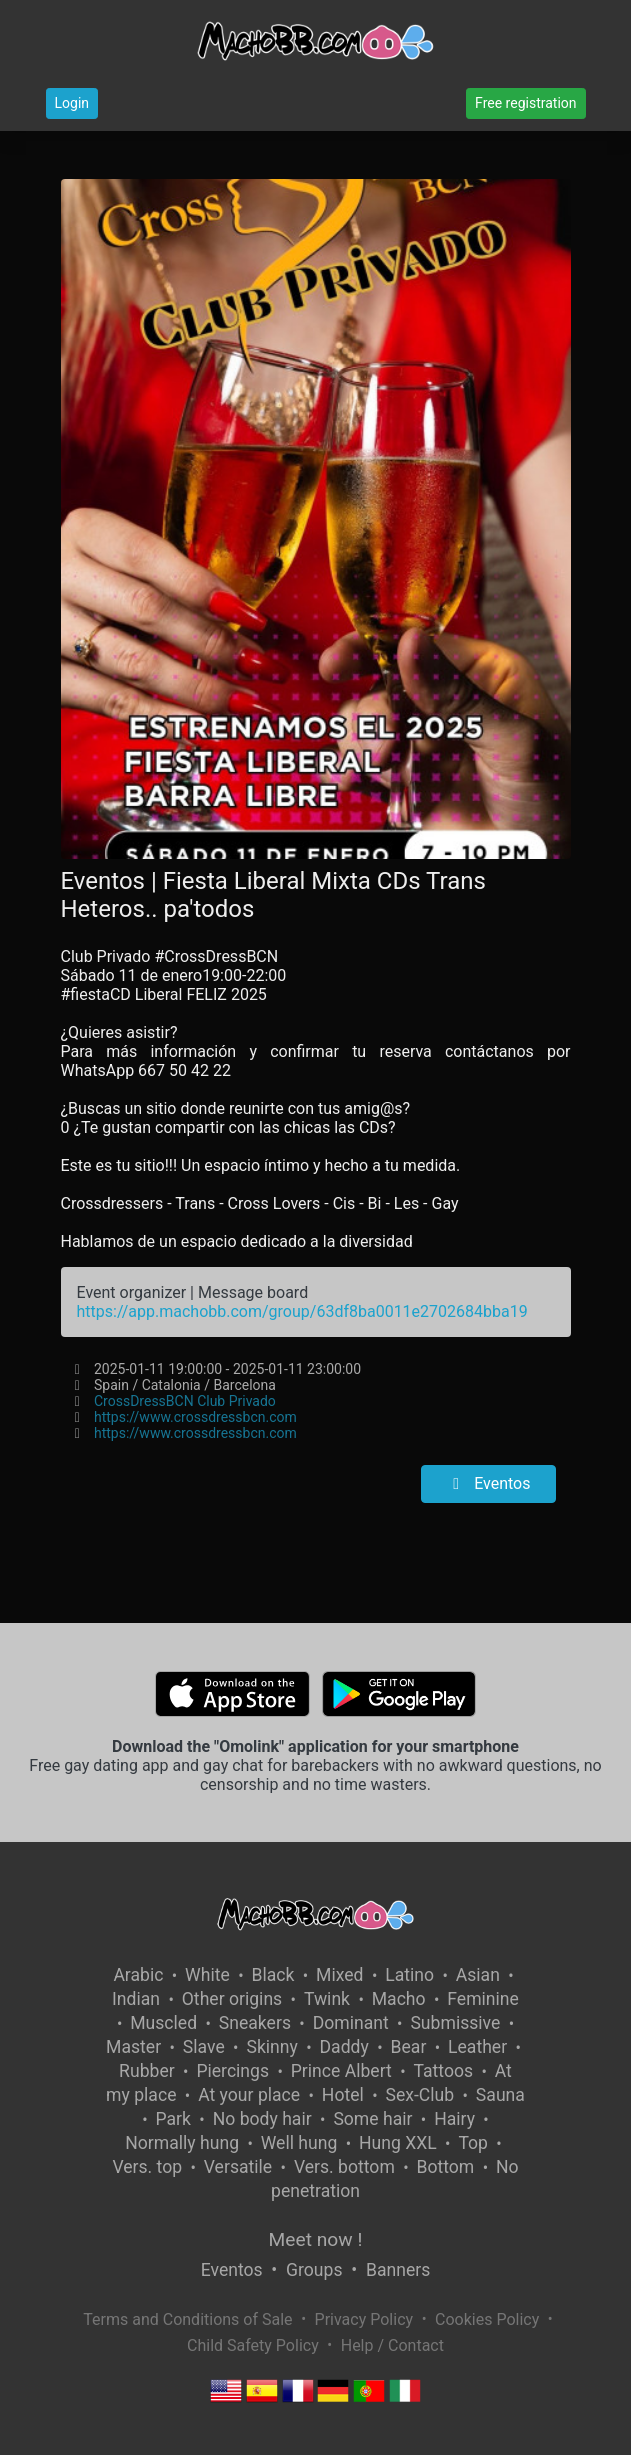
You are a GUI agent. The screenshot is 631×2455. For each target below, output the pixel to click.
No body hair (262, 2119)
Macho (399, 1999)
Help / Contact (392, 2345)
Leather (477, 2047)
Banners (398, 2270)
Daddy (344, 2047)
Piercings (232, 2071)
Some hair (372, 2119)
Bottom (446, 2167)
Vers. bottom (344, 2167)
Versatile (238, 2167)
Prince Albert (341, 2071)
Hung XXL (398, 2143)
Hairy (454, 2119)
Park (173, 2119)
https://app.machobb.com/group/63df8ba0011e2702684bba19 (302, 1311)
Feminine (483, 1999)
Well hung (299, 2143)
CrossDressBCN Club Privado (185, 1401)
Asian (478, 1975)
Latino (409, 1975)
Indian (136, 1999)
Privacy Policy (364, 2319)
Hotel (343, 2095)
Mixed (339, 1975)
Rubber (147, 2071)
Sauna (500, 2095)
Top (473, 2143)
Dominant (351, 2023)
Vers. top (147, 2167)
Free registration (525, 103)
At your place (249, 2095)
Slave (204, 2047)
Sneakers (255, 2023)
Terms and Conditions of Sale (187, 2319)
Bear (409, 2047)
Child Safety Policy (253, 2345)
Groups (314, 2270)
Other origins (232, 1999)
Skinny (271, 2047)
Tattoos (444, 2071)
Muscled (163, 2023)
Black (272, 1975)
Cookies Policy (487, 2319)
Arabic (138, 1975)
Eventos (488, 1483)
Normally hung (182, 2143)
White (207, 1975)
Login (72, 103)
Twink (327, 1999)
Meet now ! (316, 2239)
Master (133, 2047)
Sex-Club (419, 2095)
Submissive (455, 2023)
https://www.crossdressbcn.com (195, 1417)
